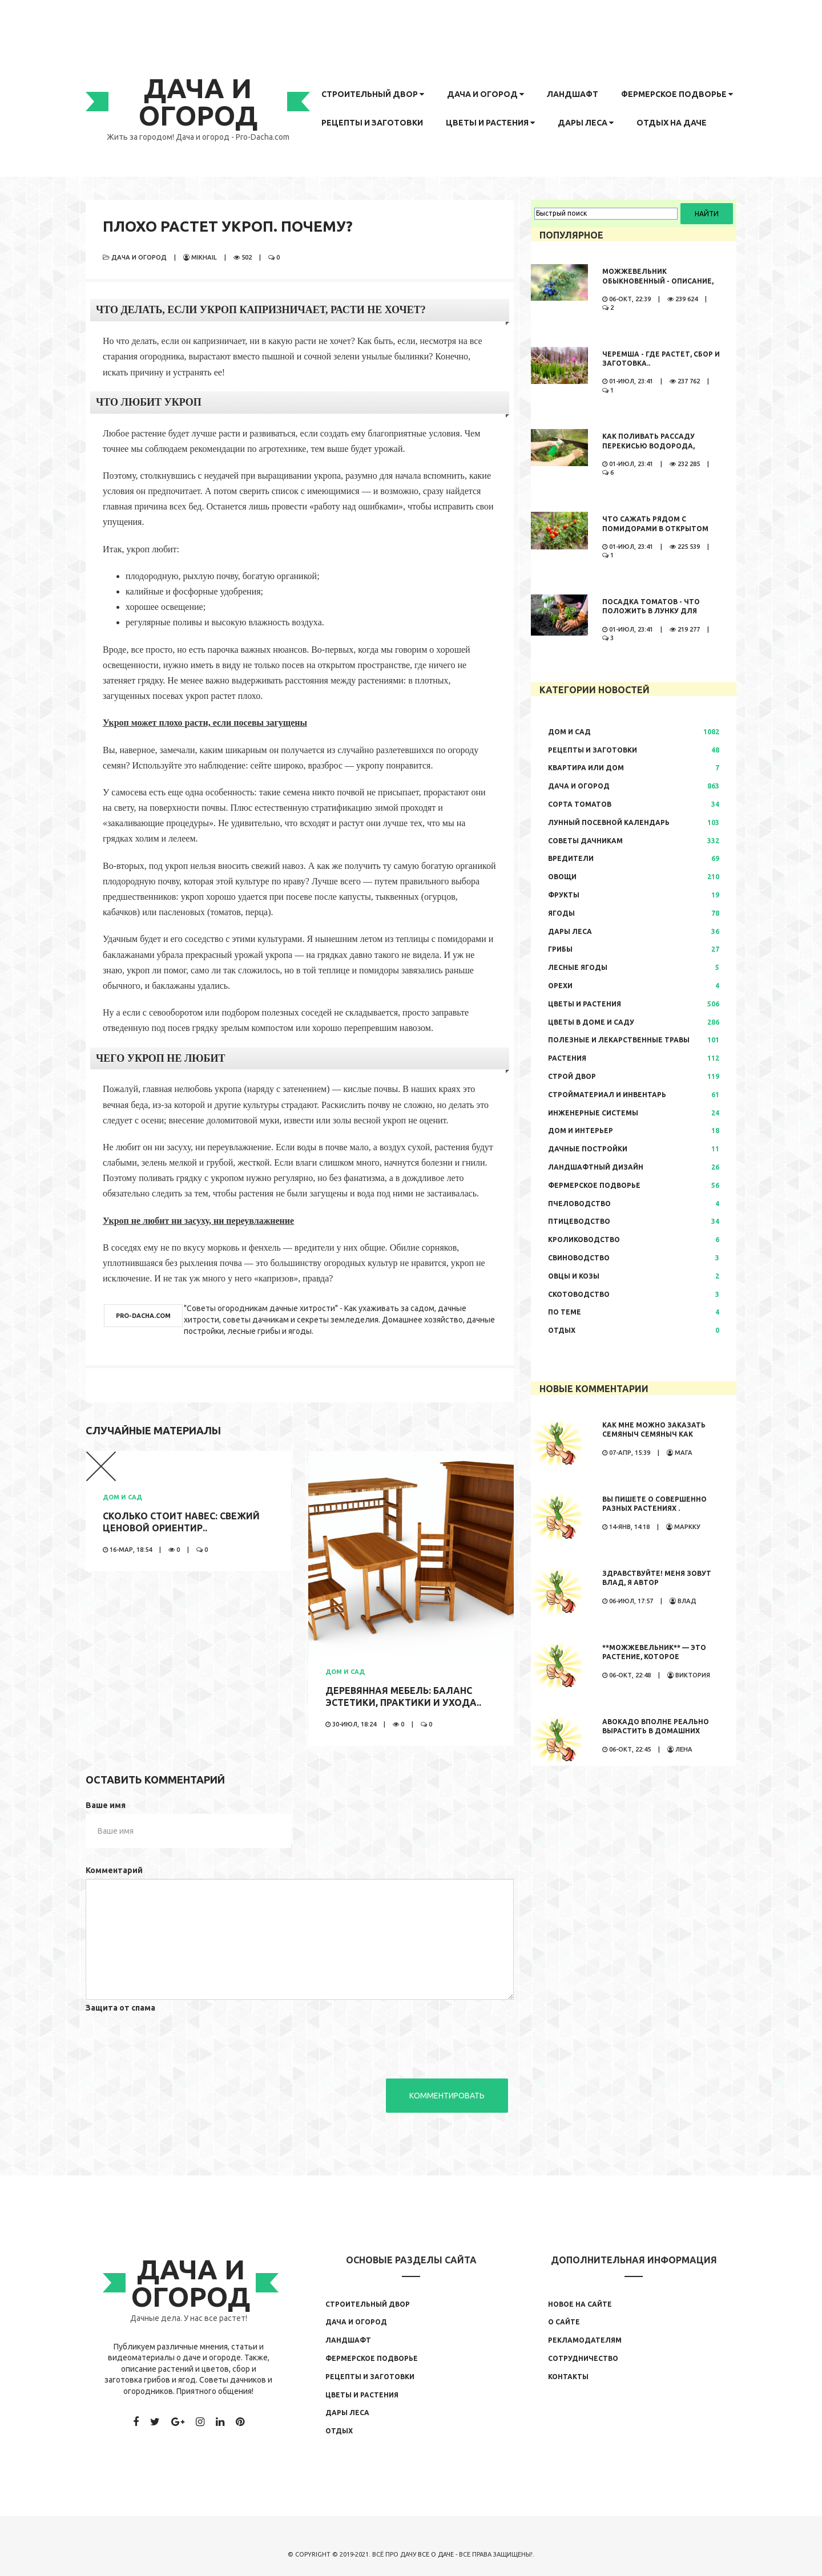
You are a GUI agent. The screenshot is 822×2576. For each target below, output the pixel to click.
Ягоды (561, 913)
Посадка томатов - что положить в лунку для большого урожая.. (651, 611)
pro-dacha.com (143, 1315)
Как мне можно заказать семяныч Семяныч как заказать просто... (654, 1434)
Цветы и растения (490, 122)
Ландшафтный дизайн (595, 1167)
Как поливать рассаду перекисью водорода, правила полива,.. (648, 445)
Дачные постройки (587, 1148)
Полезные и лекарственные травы (619, 1040)
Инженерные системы (593, 1113)
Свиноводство (579, 1257)
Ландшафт (572, 94)
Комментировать (447, 2095)
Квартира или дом (586, 767)
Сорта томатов (579, 804)
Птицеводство (579, 1221)
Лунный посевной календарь (609, 822)
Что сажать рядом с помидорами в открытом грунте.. (655, 528)
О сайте (564, 2322)
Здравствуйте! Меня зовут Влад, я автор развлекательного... (656, 1583)
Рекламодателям (585, 2340)
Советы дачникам (585, 840)
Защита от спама (120, 2007)
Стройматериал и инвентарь (607, 1094)
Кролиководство (584, 1239)
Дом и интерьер (580, 1130)
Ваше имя (106, 1805)
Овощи (562, 876)
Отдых (561, 1330)
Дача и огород (485, 94)
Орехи (560, 985)
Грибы (560, 949)
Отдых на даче (671, 122)
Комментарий (114, 1870)
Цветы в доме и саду (591, 1022)
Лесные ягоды (577, 967)
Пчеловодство (579, 1203)
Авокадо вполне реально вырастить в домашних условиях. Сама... (655, 1731)
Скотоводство (579, 1294)
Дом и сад (122, 1497)
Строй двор (572, 1076)
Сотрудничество (583, 2358)
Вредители (571, 858)
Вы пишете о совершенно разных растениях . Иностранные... (654, 1508)
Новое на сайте (580, 2304)
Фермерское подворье (677, 94)
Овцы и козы (573, 1276)
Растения (567, 1058)
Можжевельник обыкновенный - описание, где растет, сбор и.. (658, 281)
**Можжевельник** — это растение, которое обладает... (654, 1657)
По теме (564, 1312)
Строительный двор (372, 94)
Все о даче (436, 2554)
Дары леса (586, 122)
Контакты (568, 2376)
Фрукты (563, 895)
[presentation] (172, 2039)
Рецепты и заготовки (372, 122)
